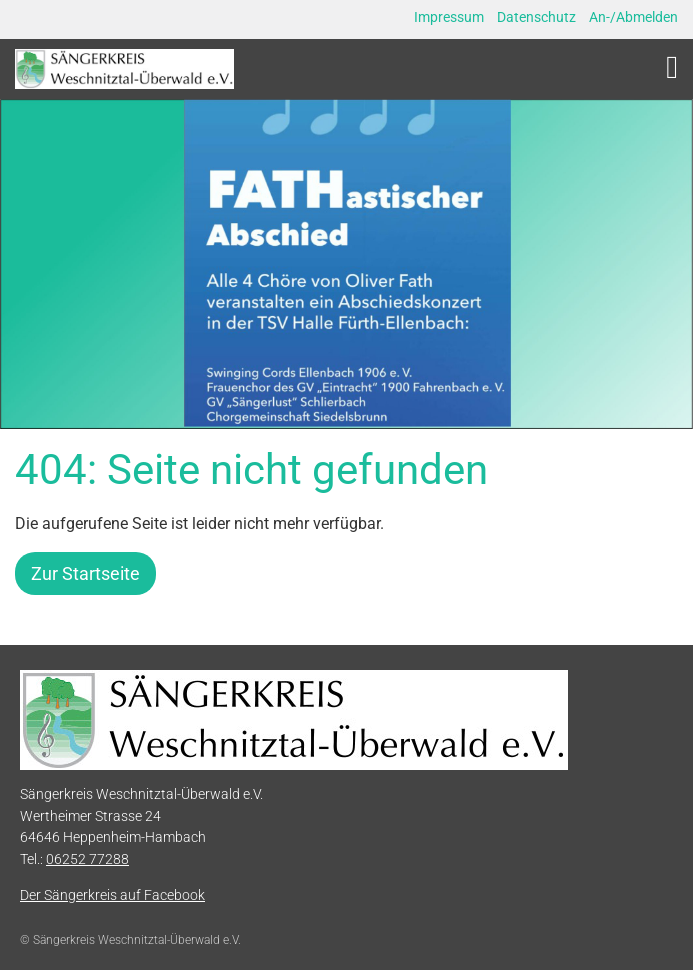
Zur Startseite (85, 573)
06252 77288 (87, 859)
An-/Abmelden (633, 17)
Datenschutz (536, 17)
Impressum (449, 17)
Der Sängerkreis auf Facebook (112, 895)
